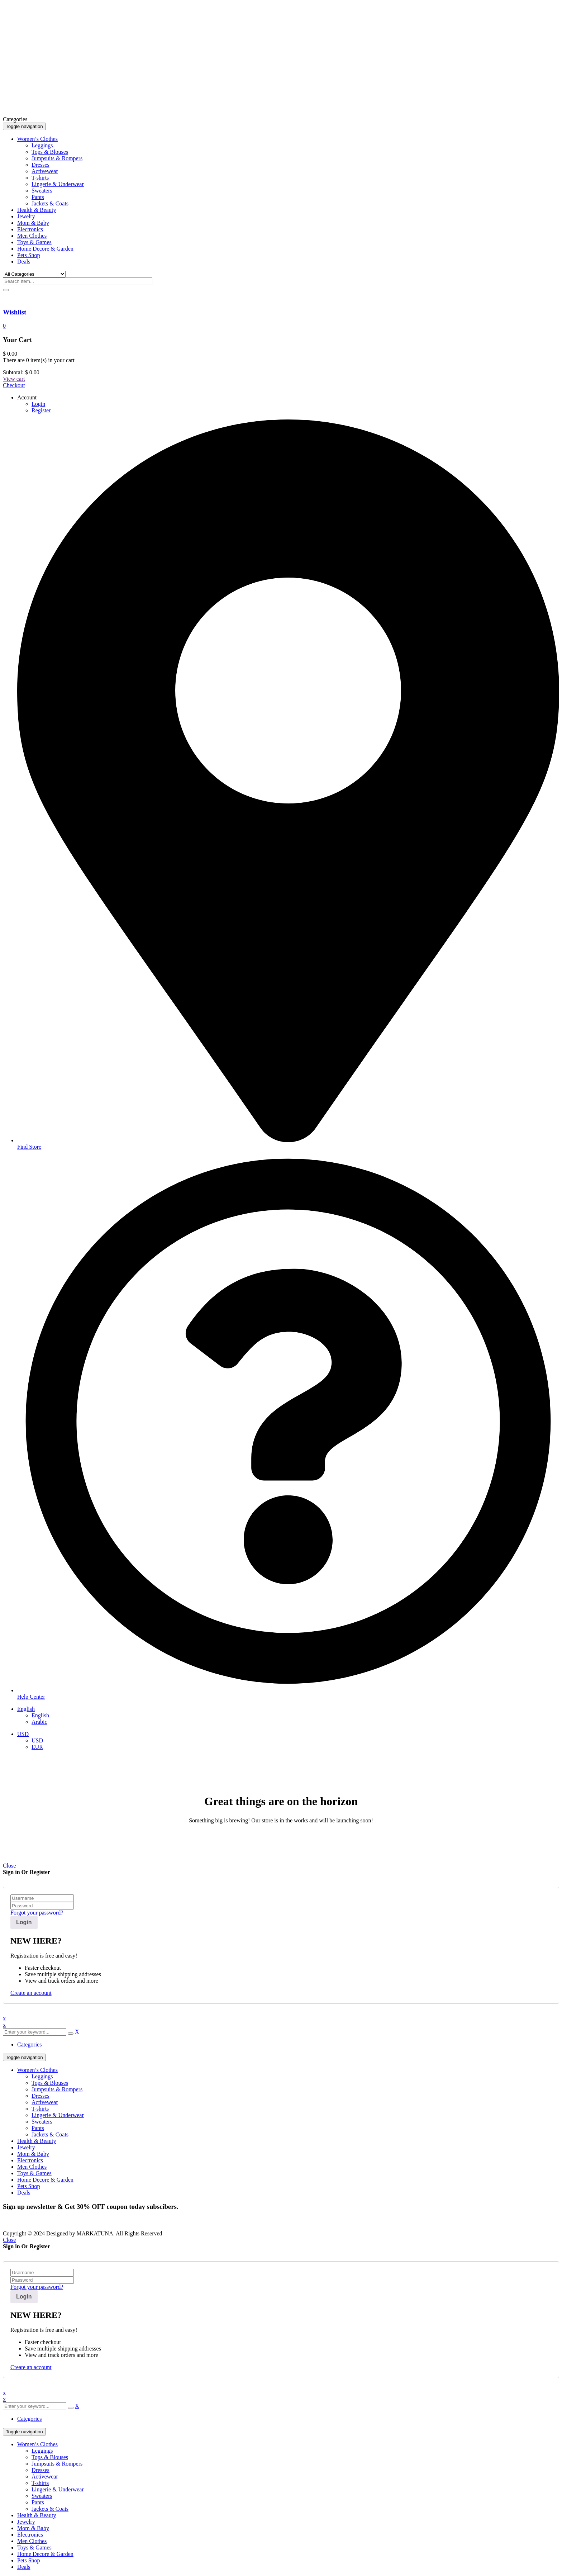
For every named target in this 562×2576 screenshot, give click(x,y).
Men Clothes (32, 2167)
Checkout (14, 385)
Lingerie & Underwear (58, 2115)
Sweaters (42, 2122)
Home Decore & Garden (45, 2180)
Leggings (42, 2076)
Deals (23, 2193)
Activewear (45, 2102)
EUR (37, 1747)
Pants (38, 2128)
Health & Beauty (36, 2141)
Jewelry (26, 2147)
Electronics (30, 2160)
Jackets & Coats (50, 2134)
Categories (29, 2044)
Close (9, 1866)
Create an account (31, 1993)
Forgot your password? (36, 1913)
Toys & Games (34, 2173)
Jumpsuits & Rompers (57, 2089)
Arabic (39, 1722)
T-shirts (40, 2109)
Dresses (40, 2096)
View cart (14, 379)
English (26, 1709)
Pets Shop (28, 2186)
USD (23, 1734)
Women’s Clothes (37, 2070)
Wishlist (14, 312)
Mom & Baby (33, 2154)
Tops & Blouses (50, 2083)
